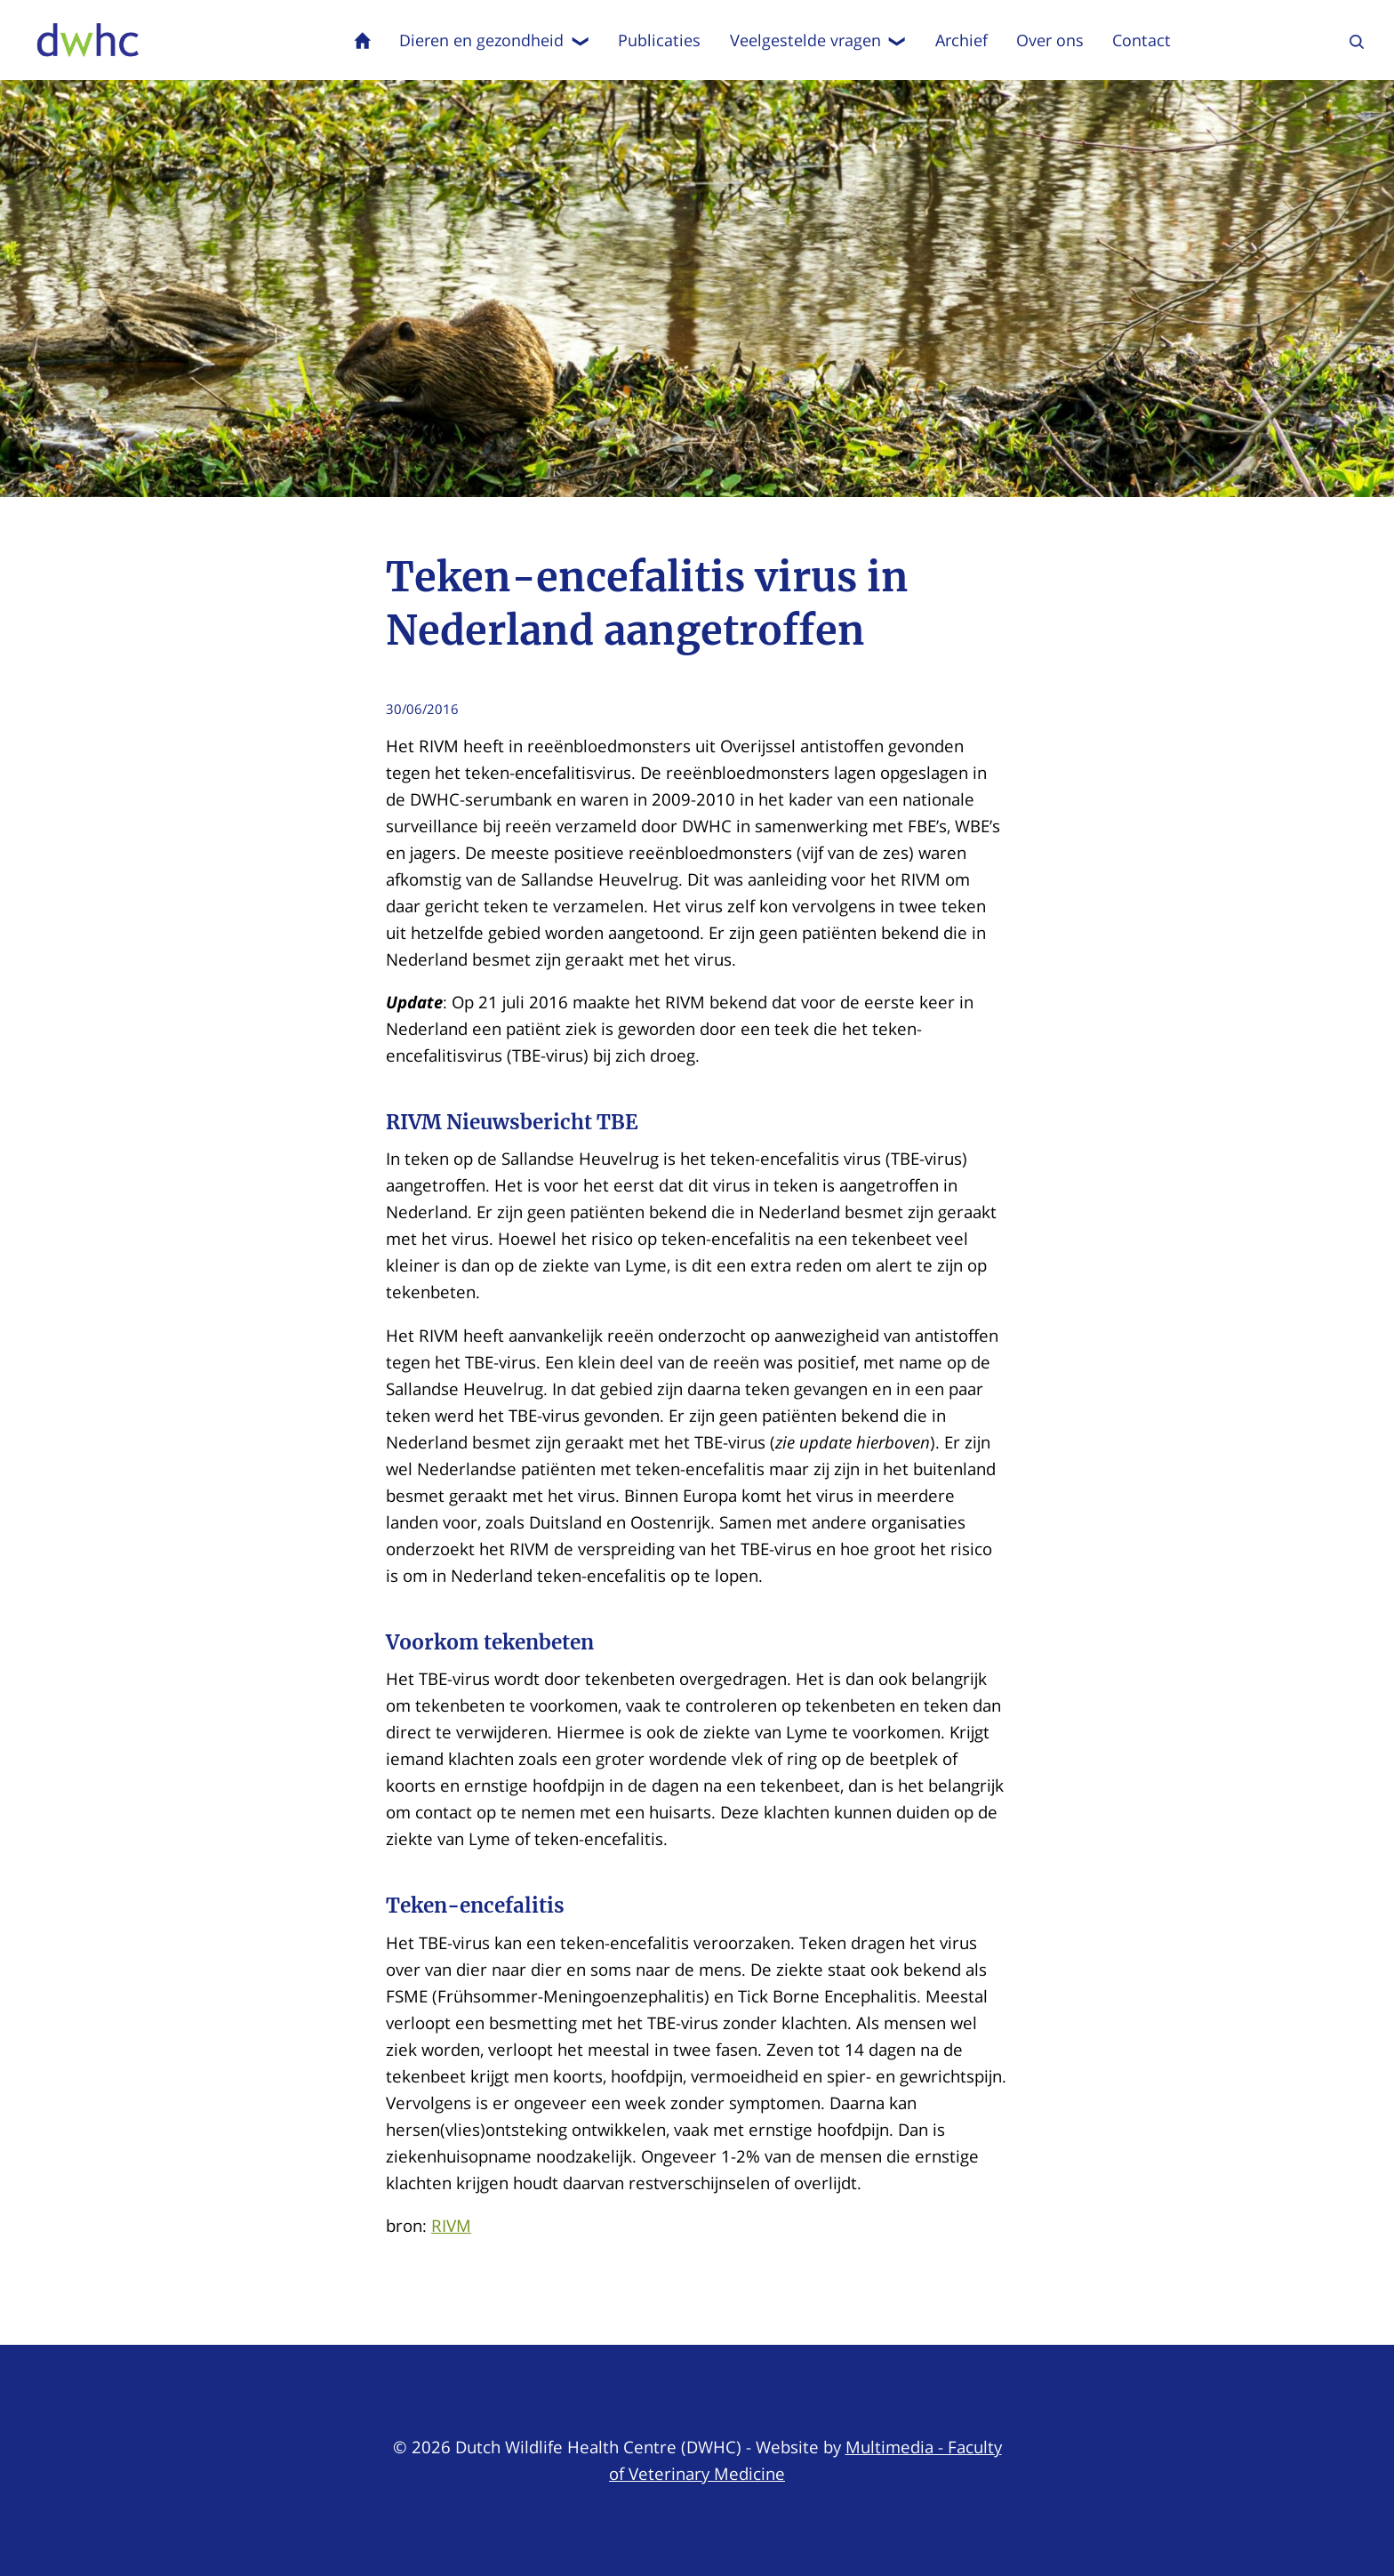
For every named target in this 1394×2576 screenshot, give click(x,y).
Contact (1141, 40)
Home (362, 40)
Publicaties (659, 40)
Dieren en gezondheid (494, 40)
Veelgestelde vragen (818, 40)
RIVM (451, 2225)
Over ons (1050, 40)
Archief (961, 40)
